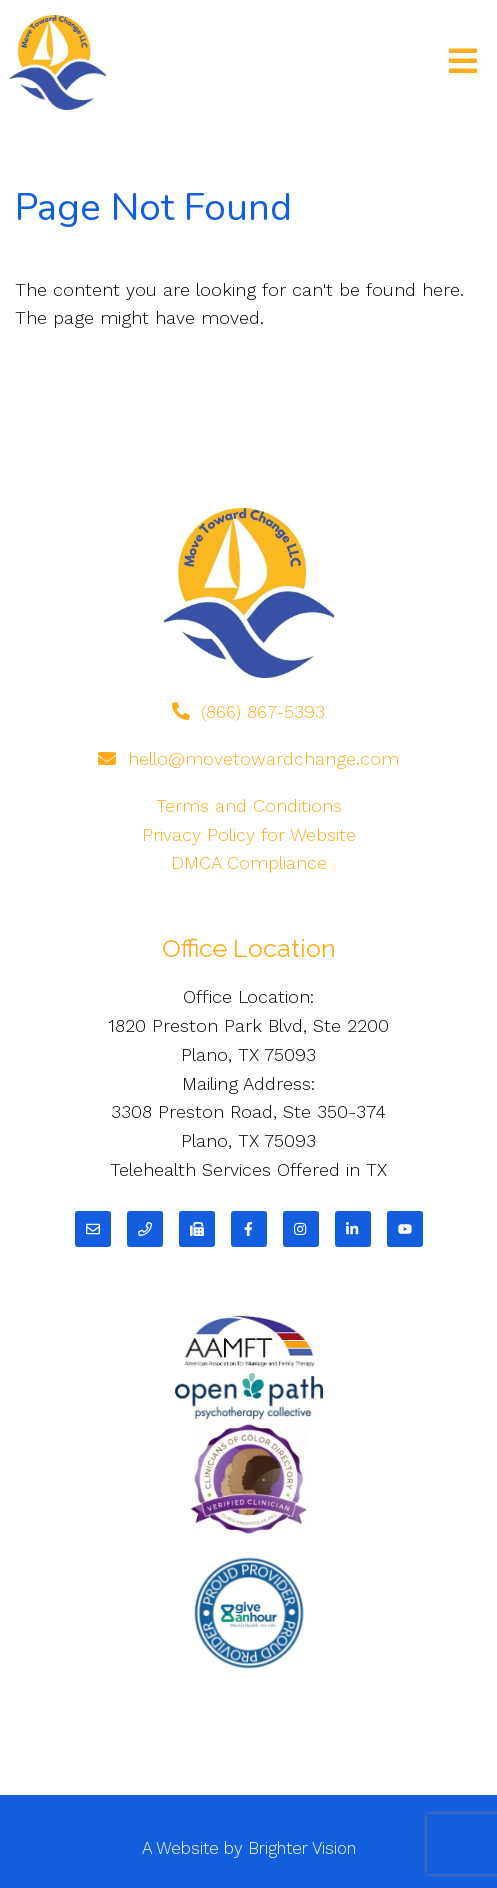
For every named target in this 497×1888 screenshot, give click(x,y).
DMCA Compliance (249, 862)
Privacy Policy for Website (249, 834)
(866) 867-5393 (263, 711)
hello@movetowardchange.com (263, 758)
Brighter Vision (302, 1848)
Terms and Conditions (249, 805)
